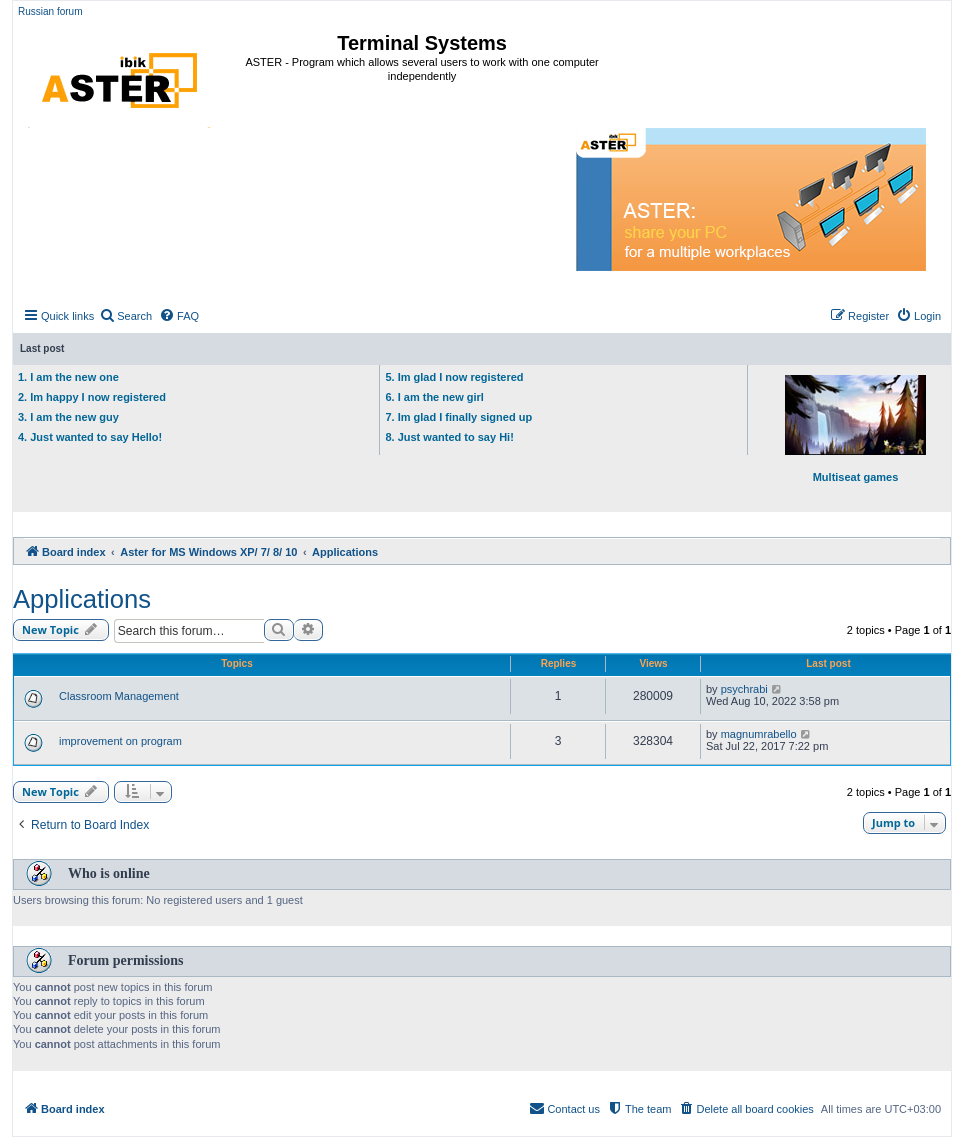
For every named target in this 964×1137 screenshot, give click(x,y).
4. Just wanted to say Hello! (90, 437)
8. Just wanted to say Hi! (449, 437)
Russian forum (50, 11)
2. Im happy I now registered (92, 397)
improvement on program (120, 741)
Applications (82, 599)
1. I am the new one (68, 377)
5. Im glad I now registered (454, 377)
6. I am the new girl (434, 397)
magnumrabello (759, 734)
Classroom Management (119, 696)
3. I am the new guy (68, 417)
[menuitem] (125, 316)
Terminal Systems (422, 43)
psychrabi (744, 689)
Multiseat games (855, 429)
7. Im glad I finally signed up (458, 417)
